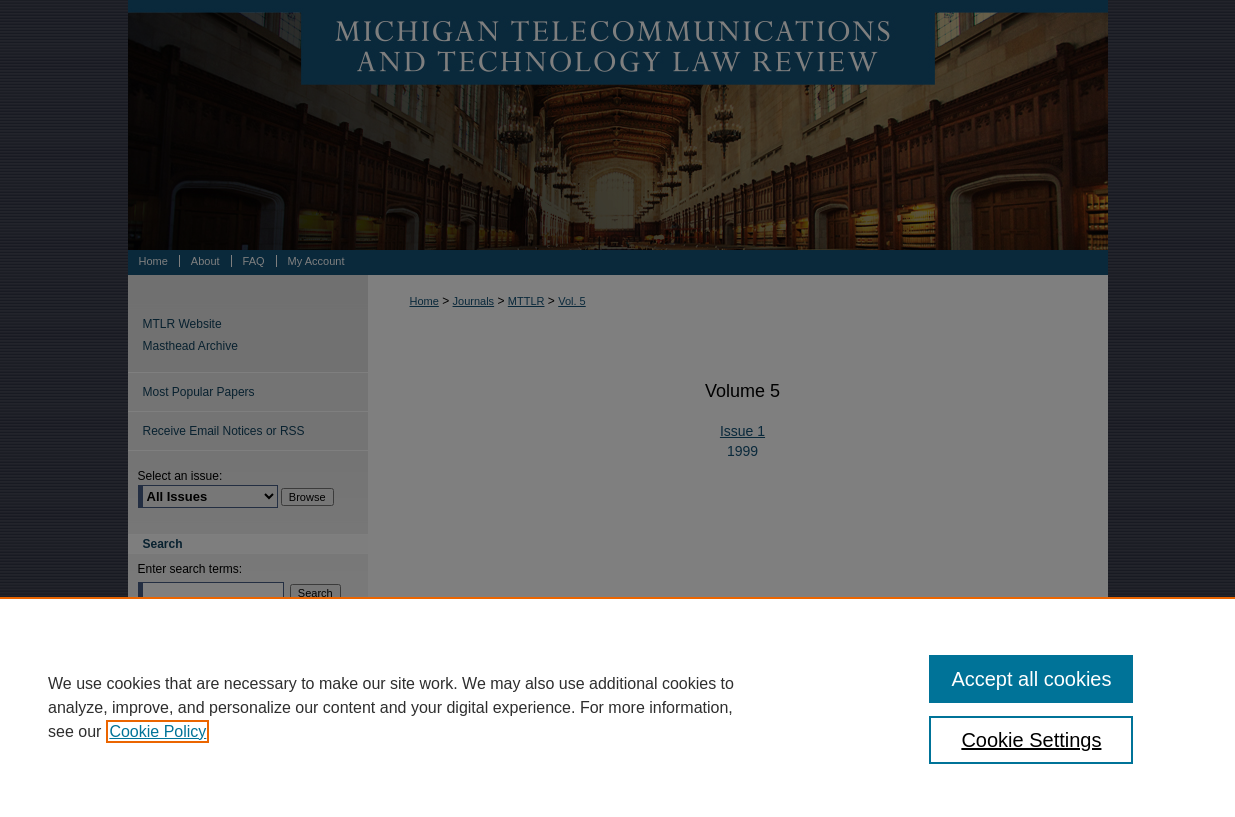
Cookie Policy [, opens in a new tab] (157, 731)
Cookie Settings (1031, 740)
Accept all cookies (1031, 679)
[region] (617, 707)
